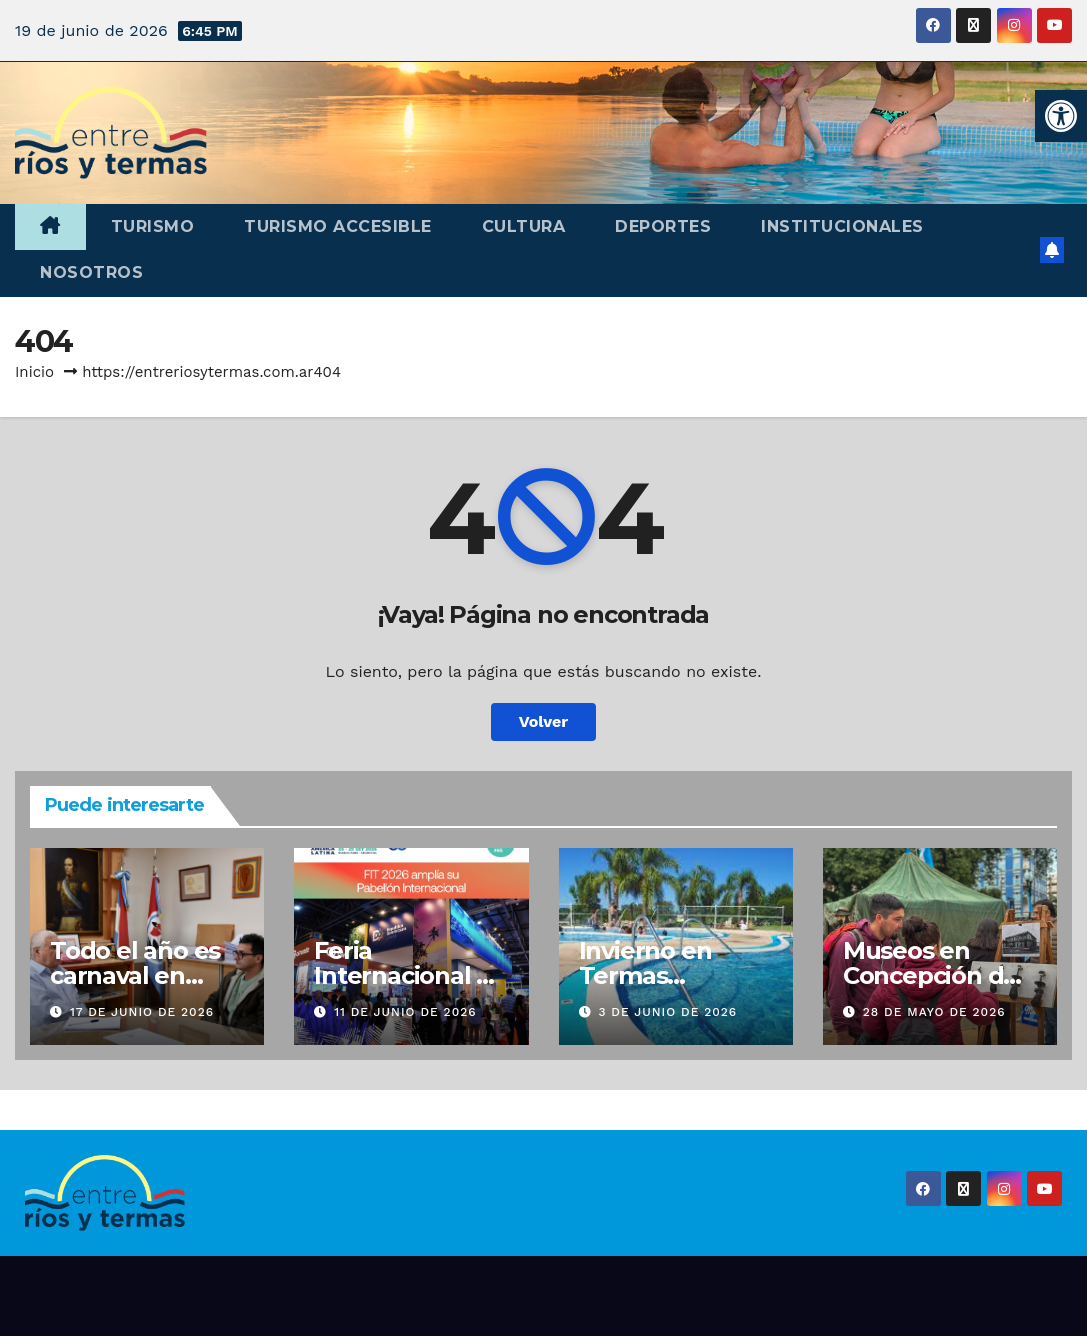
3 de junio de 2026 (667, 1012)
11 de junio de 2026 (405, 1012)
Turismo (153, 226)
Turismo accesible (338, 226)
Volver (544, 721)
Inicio (34, 372)
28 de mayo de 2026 (934, 1012)
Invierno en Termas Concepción (648, 975)
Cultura (524, 226)
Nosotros (91, 272)
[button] (1061, 116)
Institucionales (842, 226)
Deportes (663, 226)
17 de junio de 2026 (142, 1012)
